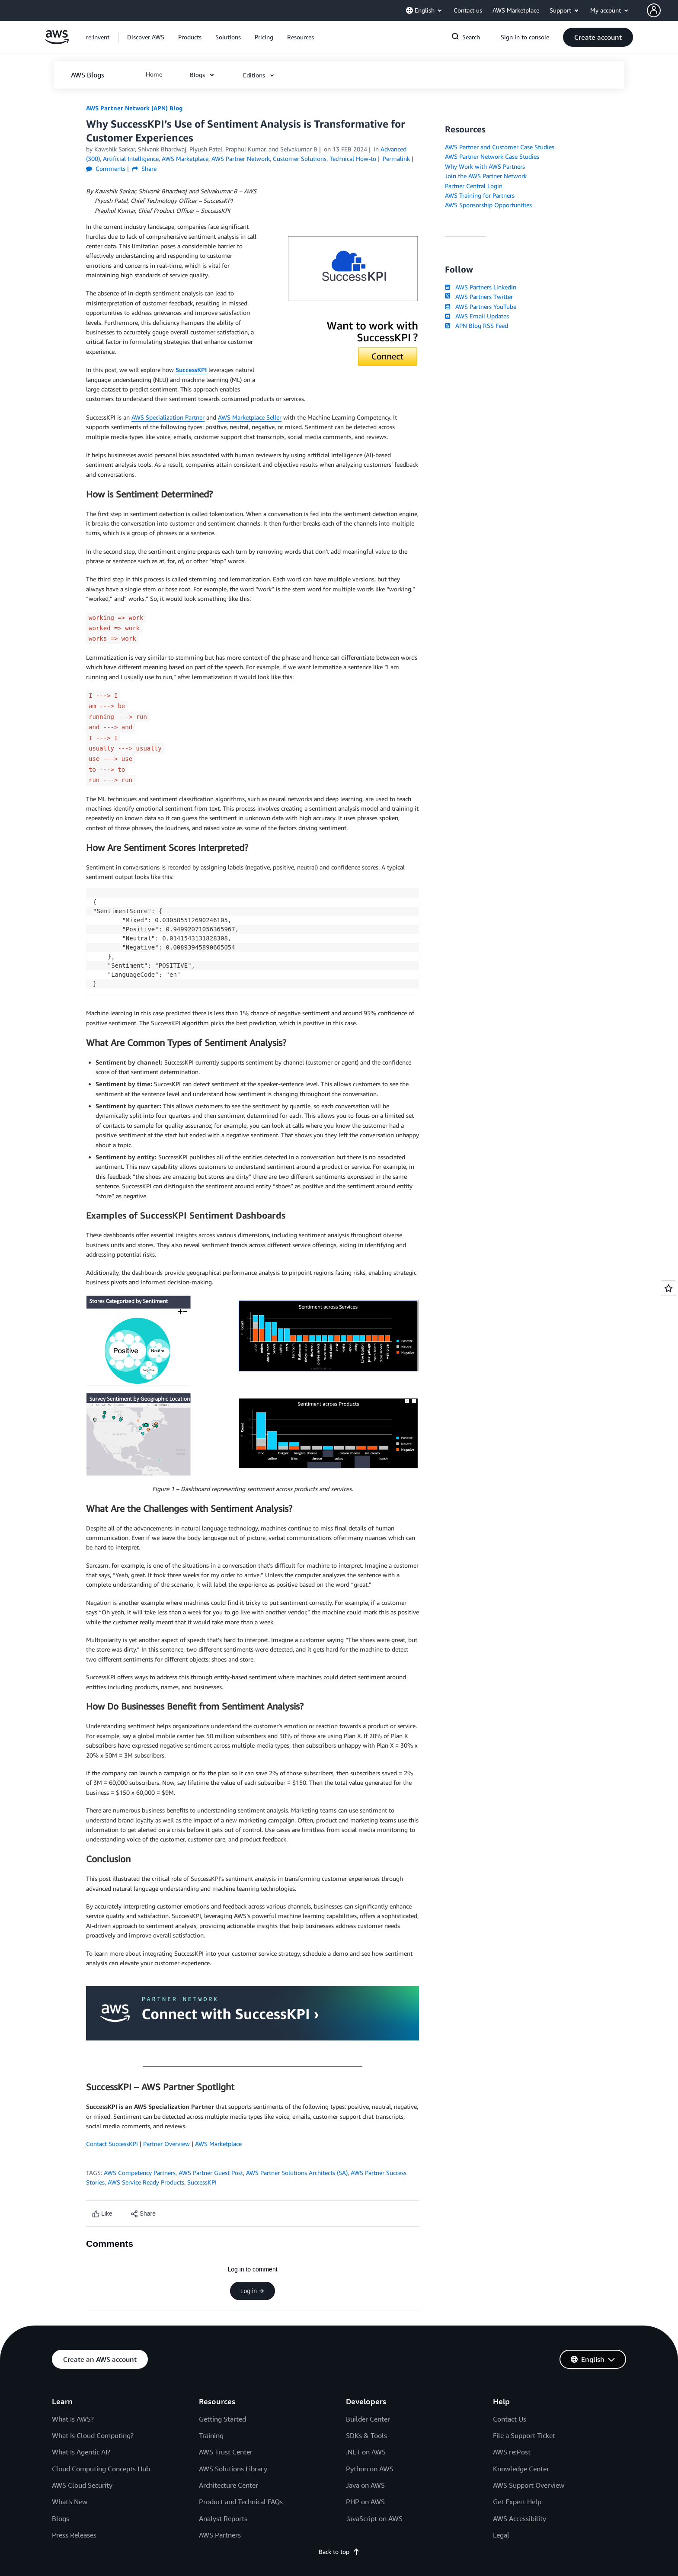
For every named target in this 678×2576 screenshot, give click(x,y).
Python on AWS (369, 2468)
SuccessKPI (191, 369)
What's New (69, 2501)
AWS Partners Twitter (479, 296)
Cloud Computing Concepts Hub (101, 2468)
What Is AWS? (73, 2419)
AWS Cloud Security (82, 2485)
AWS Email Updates (477, 316)
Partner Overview (166, 2143)
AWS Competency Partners (140, 2172)
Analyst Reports (223, 2518)
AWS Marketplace (218, 2143)
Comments (105, 168)
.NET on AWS (366, 2452)
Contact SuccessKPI (112, 2143)
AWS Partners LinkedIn (480, 287)
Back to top (339, 2551)
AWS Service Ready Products (146, 2182)
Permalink (396, 158)
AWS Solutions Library (233, 2468)
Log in (252, 2290)
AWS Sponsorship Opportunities (488, 205)
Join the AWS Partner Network (486, 176)
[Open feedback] (668, 1288)
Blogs (60, 2518)
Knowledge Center (521, 2468)
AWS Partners (220, 2535)
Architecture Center (228, 2485)
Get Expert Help (517, 2501)
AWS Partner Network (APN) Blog (134, 108)
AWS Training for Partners (480, 195)
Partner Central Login (473, 185)
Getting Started (222, 2419)
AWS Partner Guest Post (211, 2172)
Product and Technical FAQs (241, 2501)
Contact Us (509, 2419)
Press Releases (74, 2535)
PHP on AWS (365, 2501)
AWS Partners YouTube (480, 306)
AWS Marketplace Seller (249, 417)
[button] (662, 10)
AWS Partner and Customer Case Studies (499, 147)
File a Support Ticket (524, 2435)
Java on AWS (365, 2485)
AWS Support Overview (528, 2485)
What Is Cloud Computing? (93, 2435)
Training (211, 2435)
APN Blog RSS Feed (476, 325)
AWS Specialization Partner (168, 417)
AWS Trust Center (226, 2452)
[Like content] (102, 2213)
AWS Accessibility (519, 2518)
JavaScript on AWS (374, 2518)
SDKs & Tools (366, 2435)
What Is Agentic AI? (81, 2452)
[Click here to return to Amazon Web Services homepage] (57, 41)
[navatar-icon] (654, 10)
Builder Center (368, 2419)
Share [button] (144, 168)
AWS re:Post (512, 2452)
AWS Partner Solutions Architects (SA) (297, 2172)
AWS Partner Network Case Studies (492, 156)
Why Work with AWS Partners (485, 166)
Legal (501, 2535)
